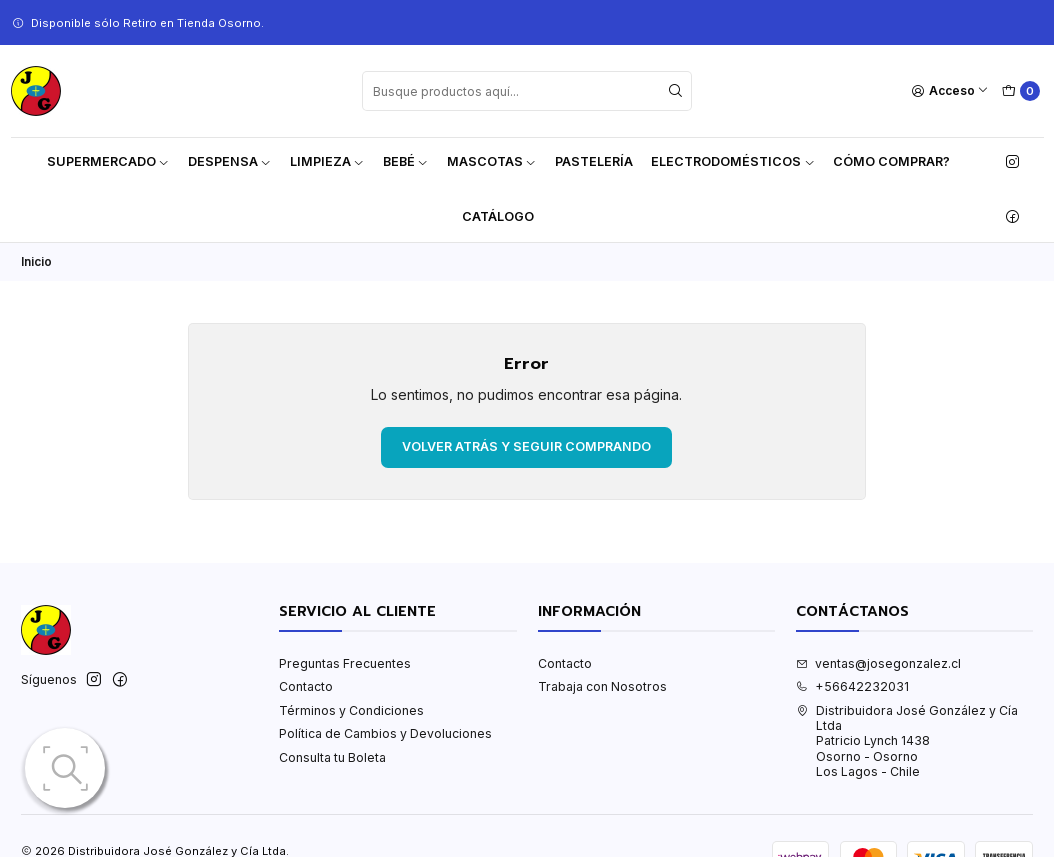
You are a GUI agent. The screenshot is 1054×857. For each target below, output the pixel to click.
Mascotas (492, 161)
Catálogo (498, 216)
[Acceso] (950, 91)
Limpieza (327, 161)
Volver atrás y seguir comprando (526, 446)
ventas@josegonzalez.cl (878, 663)
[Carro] (1020, 91)
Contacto (306, 686)
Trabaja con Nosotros (602, 686)
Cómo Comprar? (891, 161)
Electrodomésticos (733, 161)
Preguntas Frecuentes (345, 663)
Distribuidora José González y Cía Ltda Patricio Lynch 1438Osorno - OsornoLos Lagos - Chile (907, 741)
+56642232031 (852, 686)
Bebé (406, 161)
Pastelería (594, 161)
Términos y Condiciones (351, 710)
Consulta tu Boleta (332, 757)
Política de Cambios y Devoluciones (385, 733)
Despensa (230, 161)
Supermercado (108, 161)
